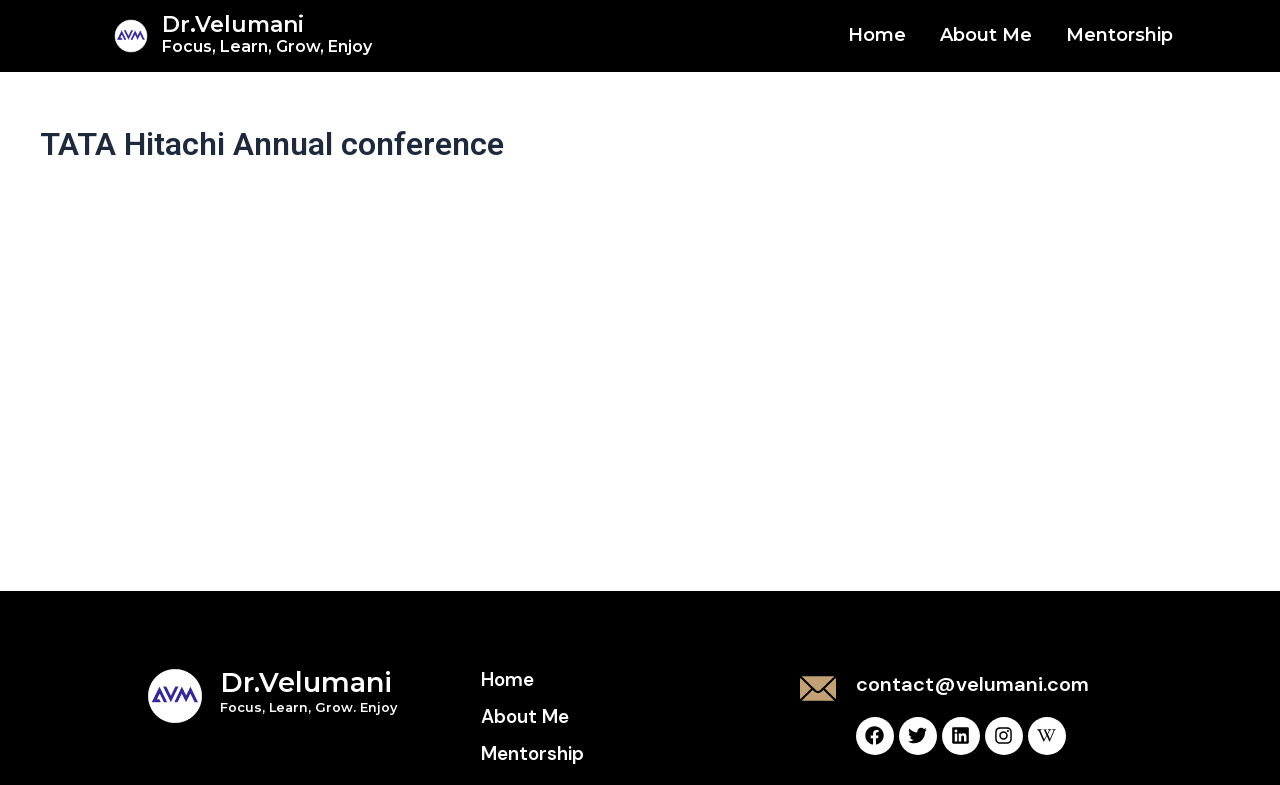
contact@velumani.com (972, 684)
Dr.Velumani (267, 33)
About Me (986, 35)
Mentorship (1119, 35)
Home (877, 35)
